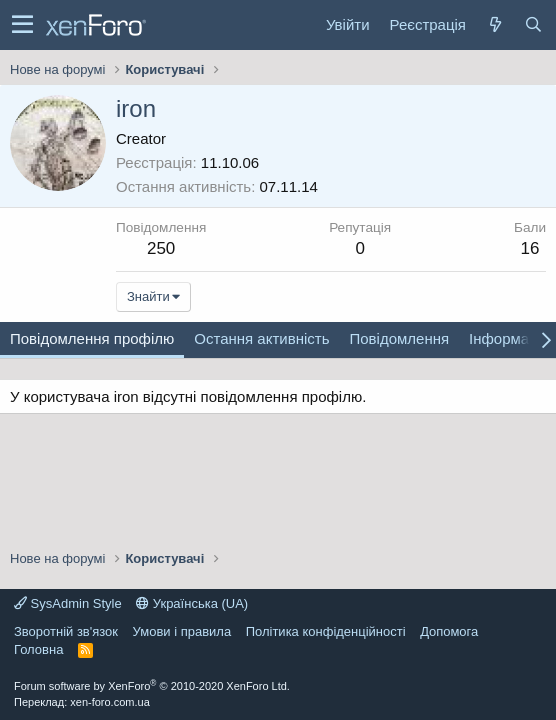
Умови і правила (182, 631)
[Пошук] (533, 24)
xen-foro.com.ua (109, 702)
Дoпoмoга (449, 631)
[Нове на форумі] (495, 24)
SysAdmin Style (68, 603)
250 (161, 248)
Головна (38, 649)
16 (530, 248)
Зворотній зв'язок (66, 631)
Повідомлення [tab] (399, 338)
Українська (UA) (192, 603)
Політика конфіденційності (326, 631)
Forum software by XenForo (152, 686)
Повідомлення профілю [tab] (92, 338)
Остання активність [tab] (261, 338)
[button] (22, 25)
